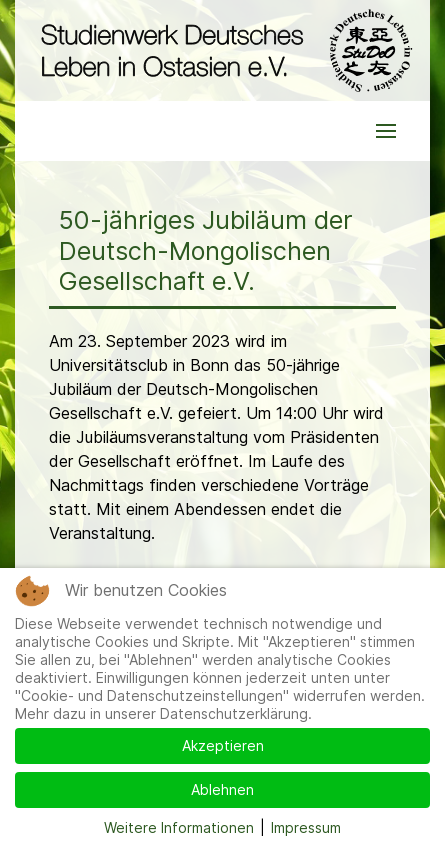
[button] (386, 131)
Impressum (306, 827)
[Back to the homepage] (222, 50)
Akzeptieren (223, 745)
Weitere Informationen (179, 827)
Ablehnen (222, 789)
